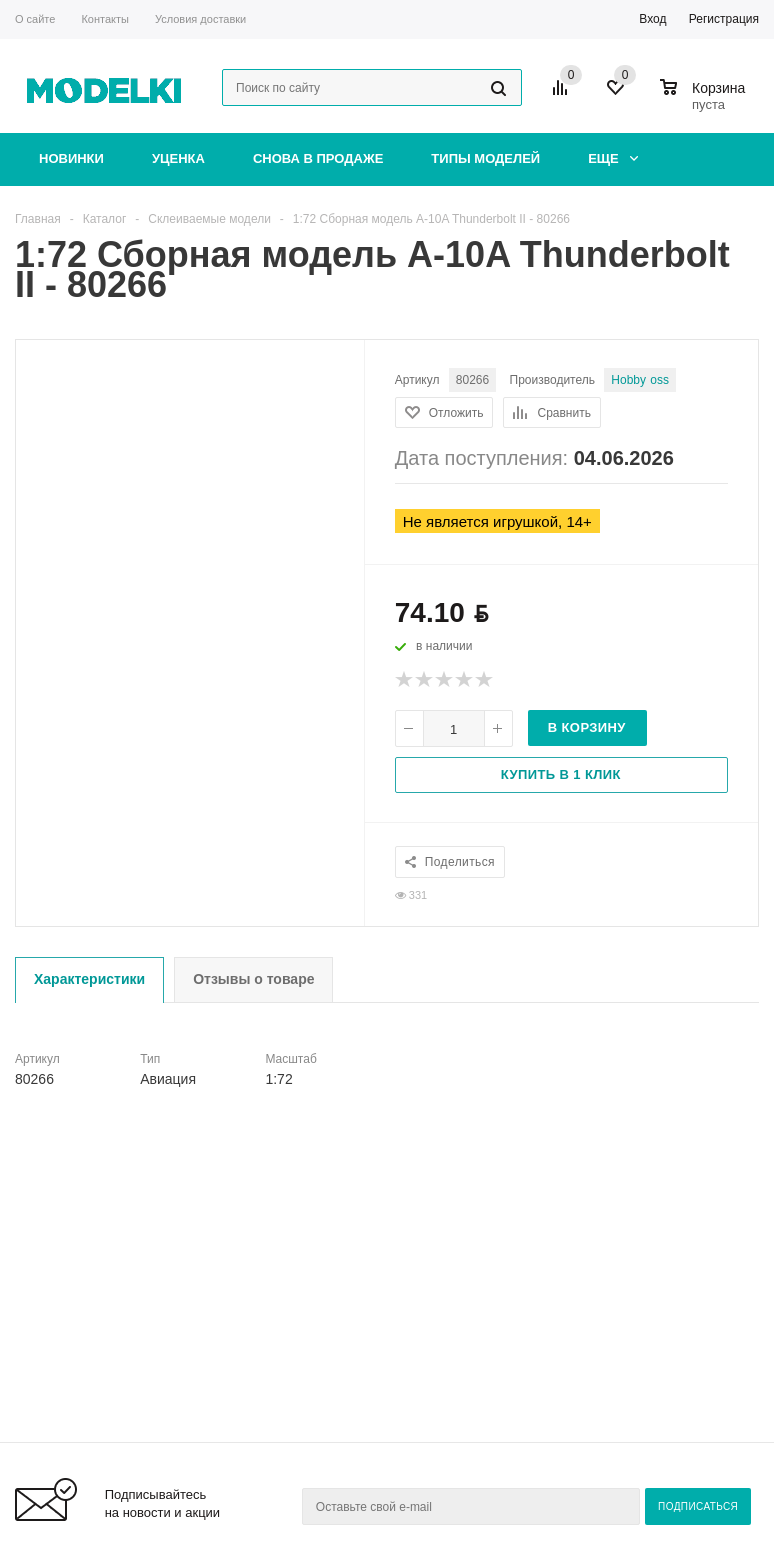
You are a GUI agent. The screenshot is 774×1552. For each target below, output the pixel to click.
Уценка (178, 158)
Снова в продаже (318, 158)
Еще (613, 158)
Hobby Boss (640, 380)
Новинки (71, 158)
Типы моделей (485, 158)
